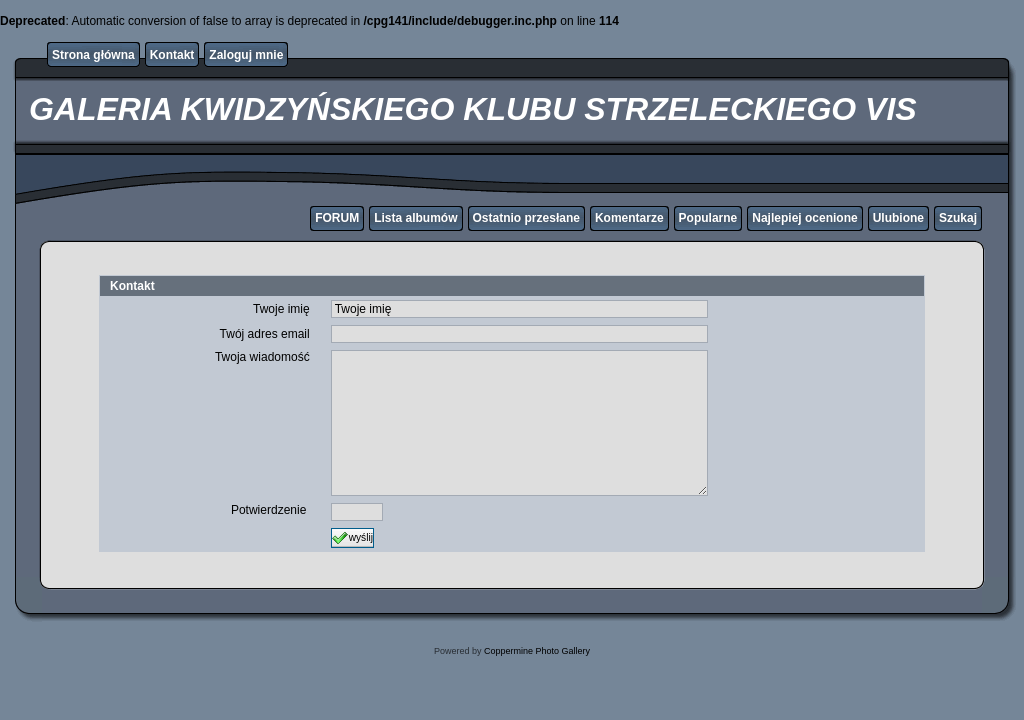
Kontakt (172, 55)
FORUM (337, 218)
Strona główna (93, 55)
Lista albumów (415, 218)
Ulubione (898, 218)
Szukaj (958, 218)
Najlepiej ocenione (804, 218)
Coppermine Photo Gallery (537, 651)
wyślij (352, 538)
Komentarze (629, 218)
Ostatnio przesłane (526, 218)
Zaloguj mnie (246, 55)
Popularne (708, 218)
